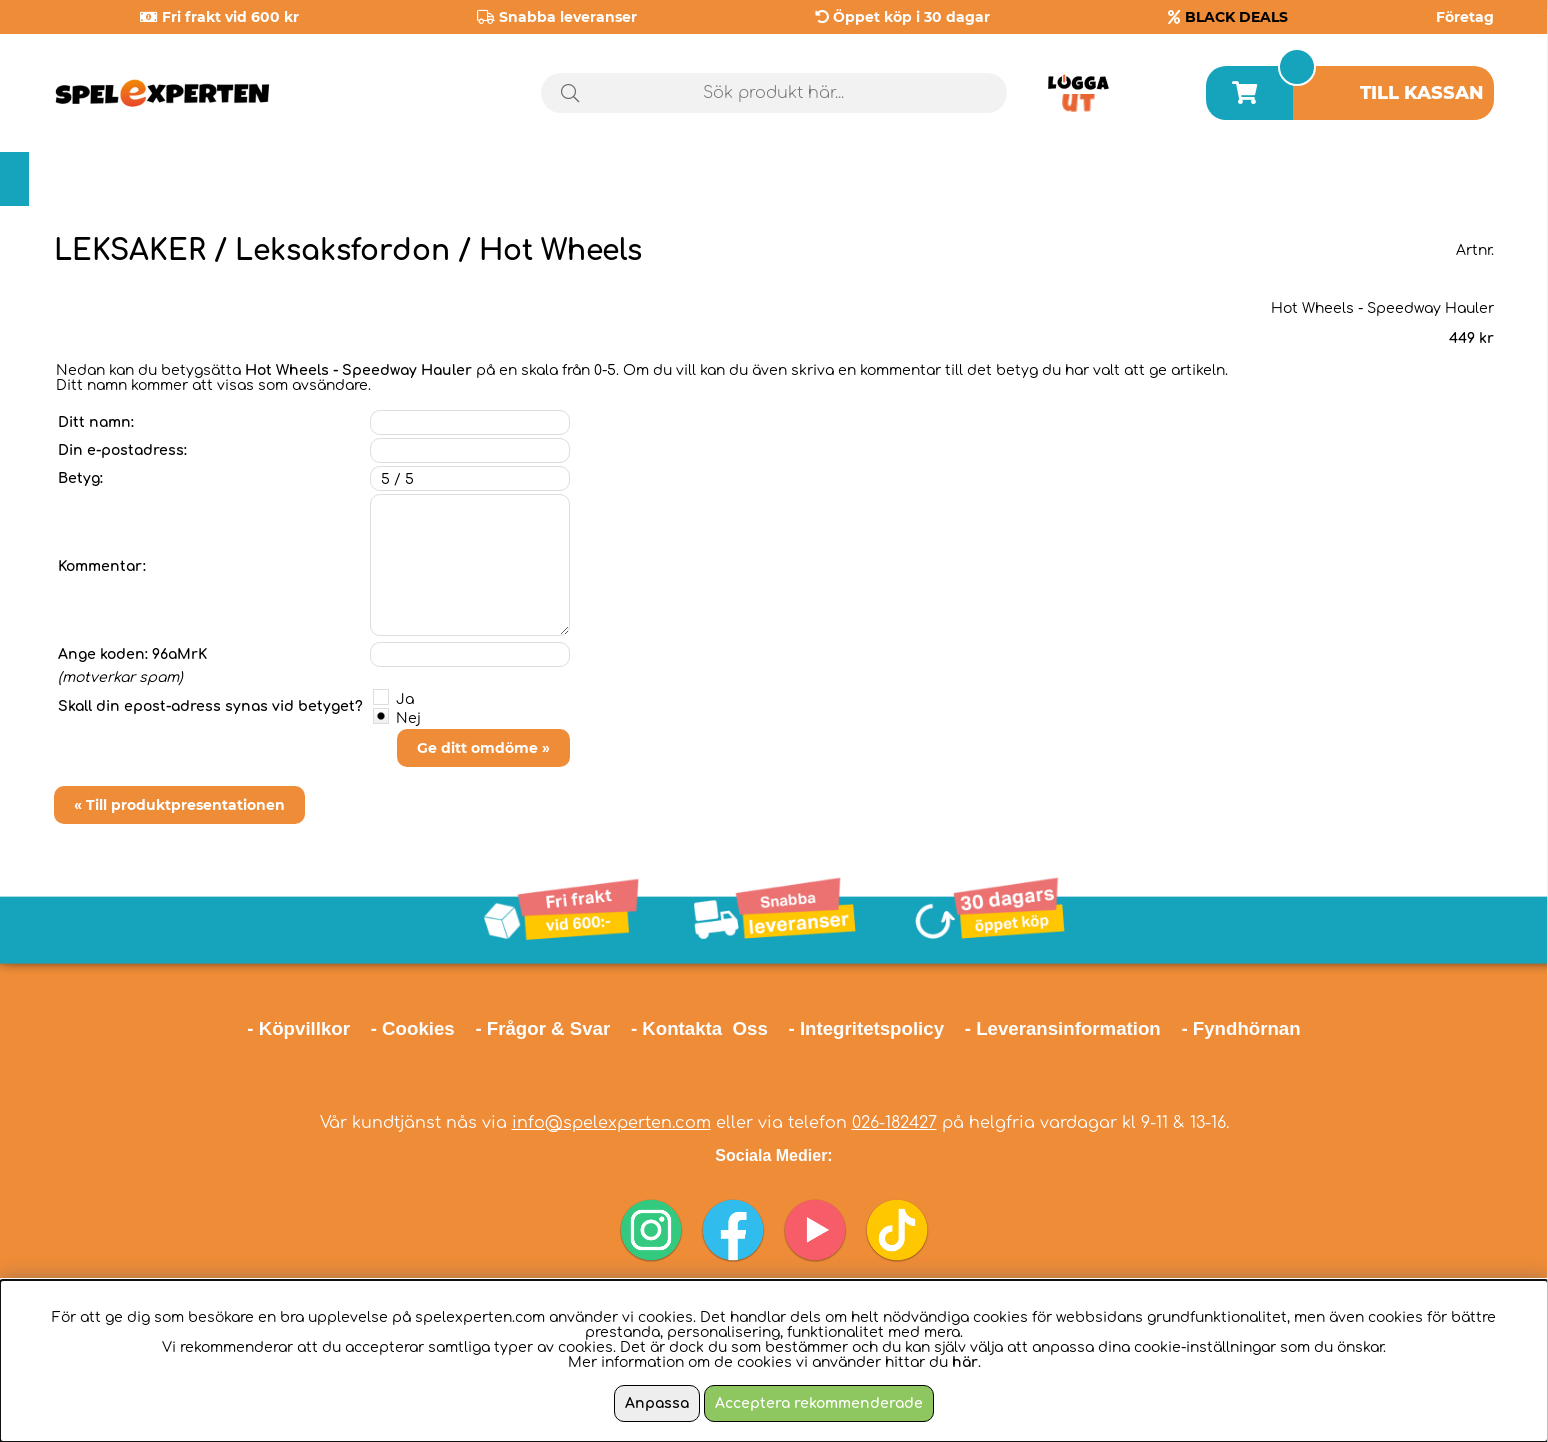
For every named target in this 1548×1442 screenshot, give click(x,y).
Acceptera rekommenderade (819, 1403)
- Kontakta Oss (699, 1028)
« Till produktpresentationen (179, 805)
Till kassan (1422, 93)
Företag (1465, 17)
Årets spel (1237, 179)
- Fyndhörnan (1240, 1028)
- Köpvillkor (298, 1028)
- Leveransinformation (1063, 1028)
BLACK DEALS (1236, 17)
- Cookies (413, 1028)
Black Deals (1418, 179)
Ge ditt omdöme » (483, 748)
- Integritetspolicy (867, 1028)
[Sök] (774, 93)
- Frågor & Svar (542, 1028)
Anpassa (657, 1403)
